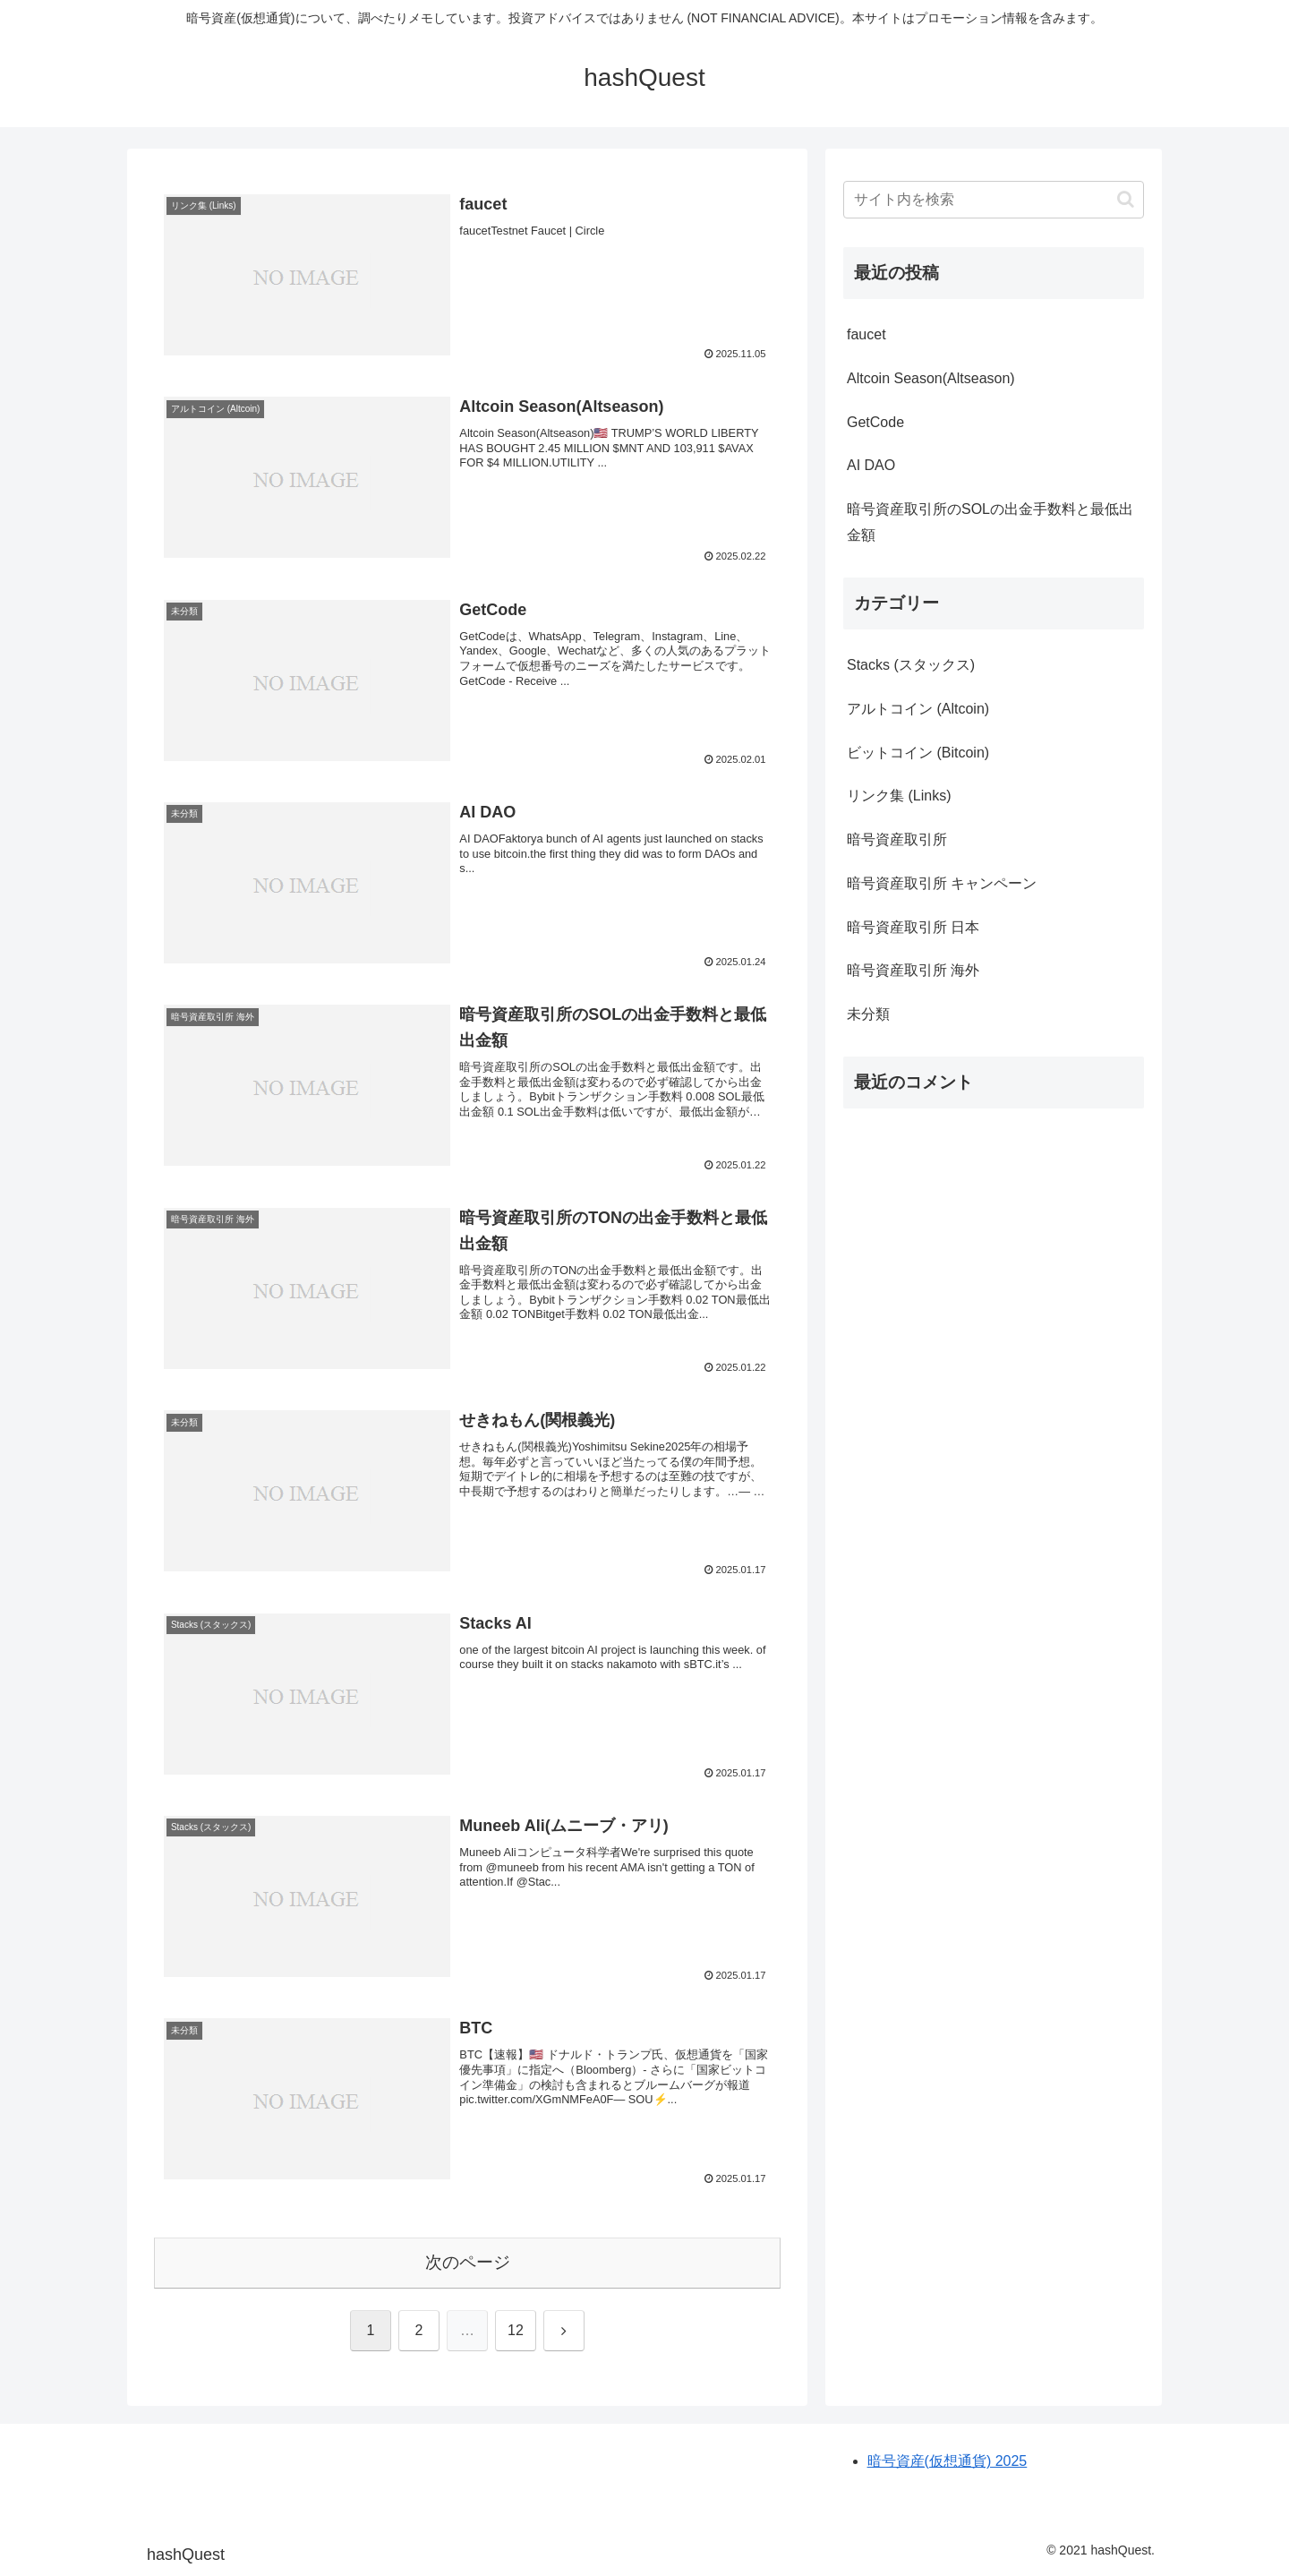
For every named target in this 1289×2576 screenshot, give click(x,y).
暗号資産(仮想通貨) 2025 (947, 2461)
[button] (1125, 199)
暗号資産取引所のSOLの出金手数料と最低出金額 (990, 522)
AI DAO (871, 465)
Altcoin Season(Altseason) (931, 378)
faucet (866, 334)
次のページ (467, 2262)
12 (516, 2330)
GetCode (875, 422)
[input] (993, 199)
